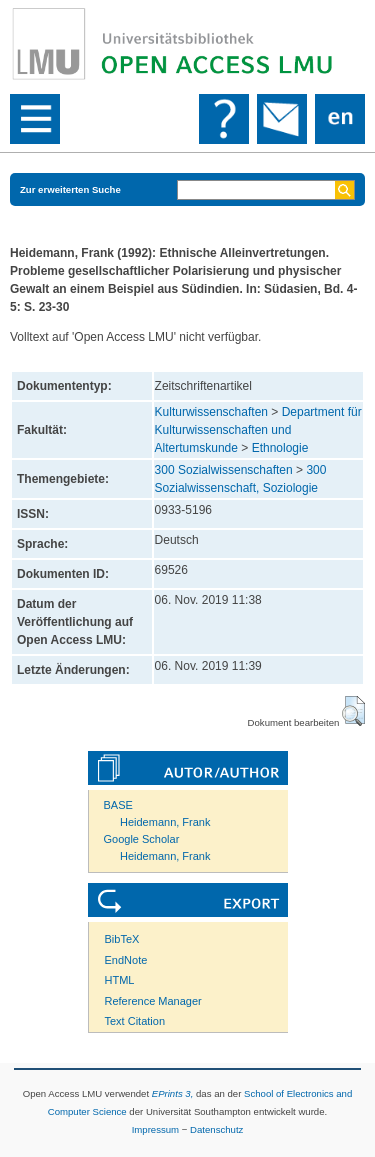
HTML (120, 980)
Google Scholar (142, 839)
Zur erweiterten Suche (70, 189)
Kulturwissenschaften (211, 412)
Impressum (155, 1129)
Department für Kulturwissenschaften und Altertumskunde (258, 430)
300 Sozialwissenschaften (224, 470)
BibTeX (122, 939)
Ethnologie (280, 448)
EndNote (126, 960)
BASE (118, 805)
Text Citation (135, 1021)
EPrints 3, (173, 1093)
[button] (353, 711)
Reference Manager (153, 1001)
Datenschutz (216, 1129)
